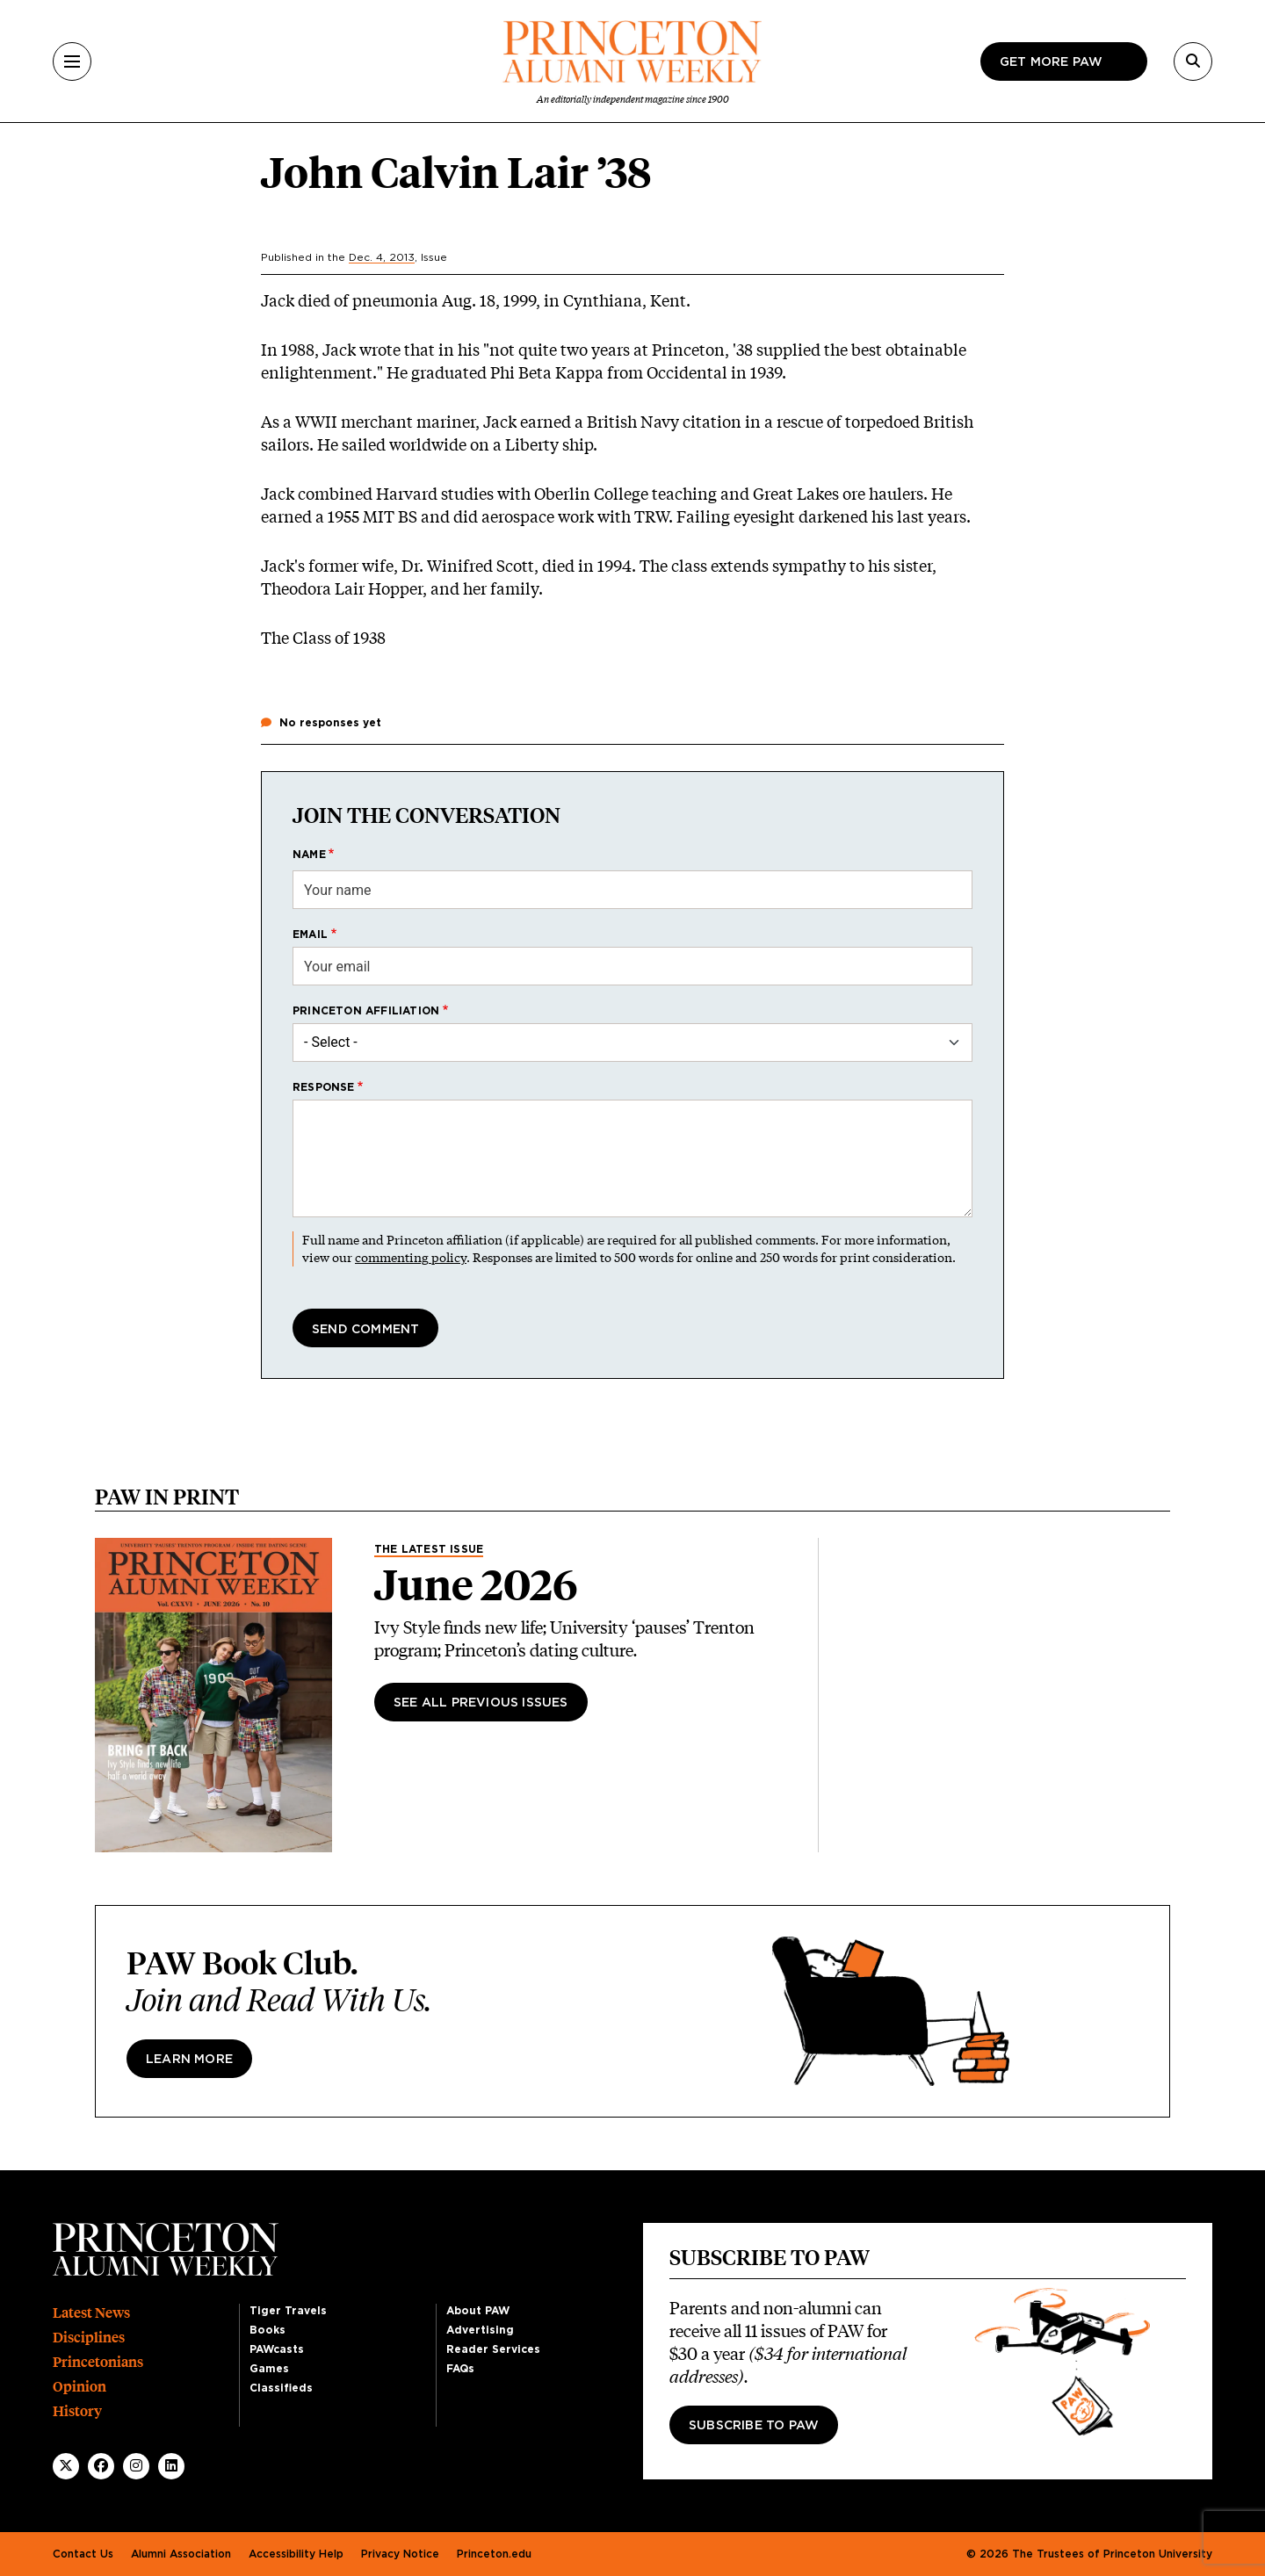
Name (309, 854)
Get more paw (1051, 62)
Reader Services (493, 2349)
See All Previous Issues (481, 1703)
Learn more (189, 2059)
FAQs (460, 2368)
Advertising (480, 2330)
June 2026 (476, 1585)
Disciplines (89, 2337)
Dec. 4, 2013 (382, 257)
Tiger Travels (288, 2310)
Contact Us (83, 2554)
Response (324, 1087)
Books (267, 2330)
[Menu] (72, 61)
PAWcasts (276, 2349)
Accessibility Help (296, 2554)
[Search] (1193, 61)
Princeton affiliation (366, 1011)
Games (269, 2368)
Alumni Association (181, 2554)
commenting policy (410, 1257)
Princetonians (98, 2362)
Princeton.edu (494, 2554)
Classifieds (281, 2388)
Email (310, 934)
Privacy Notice (400, 2554)
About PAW (478, 2310)
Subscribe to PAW (754, 2426)
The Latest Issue (428, 1549)
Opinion (79, 2386)
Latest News (91, 2313)
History (77, 2411)
